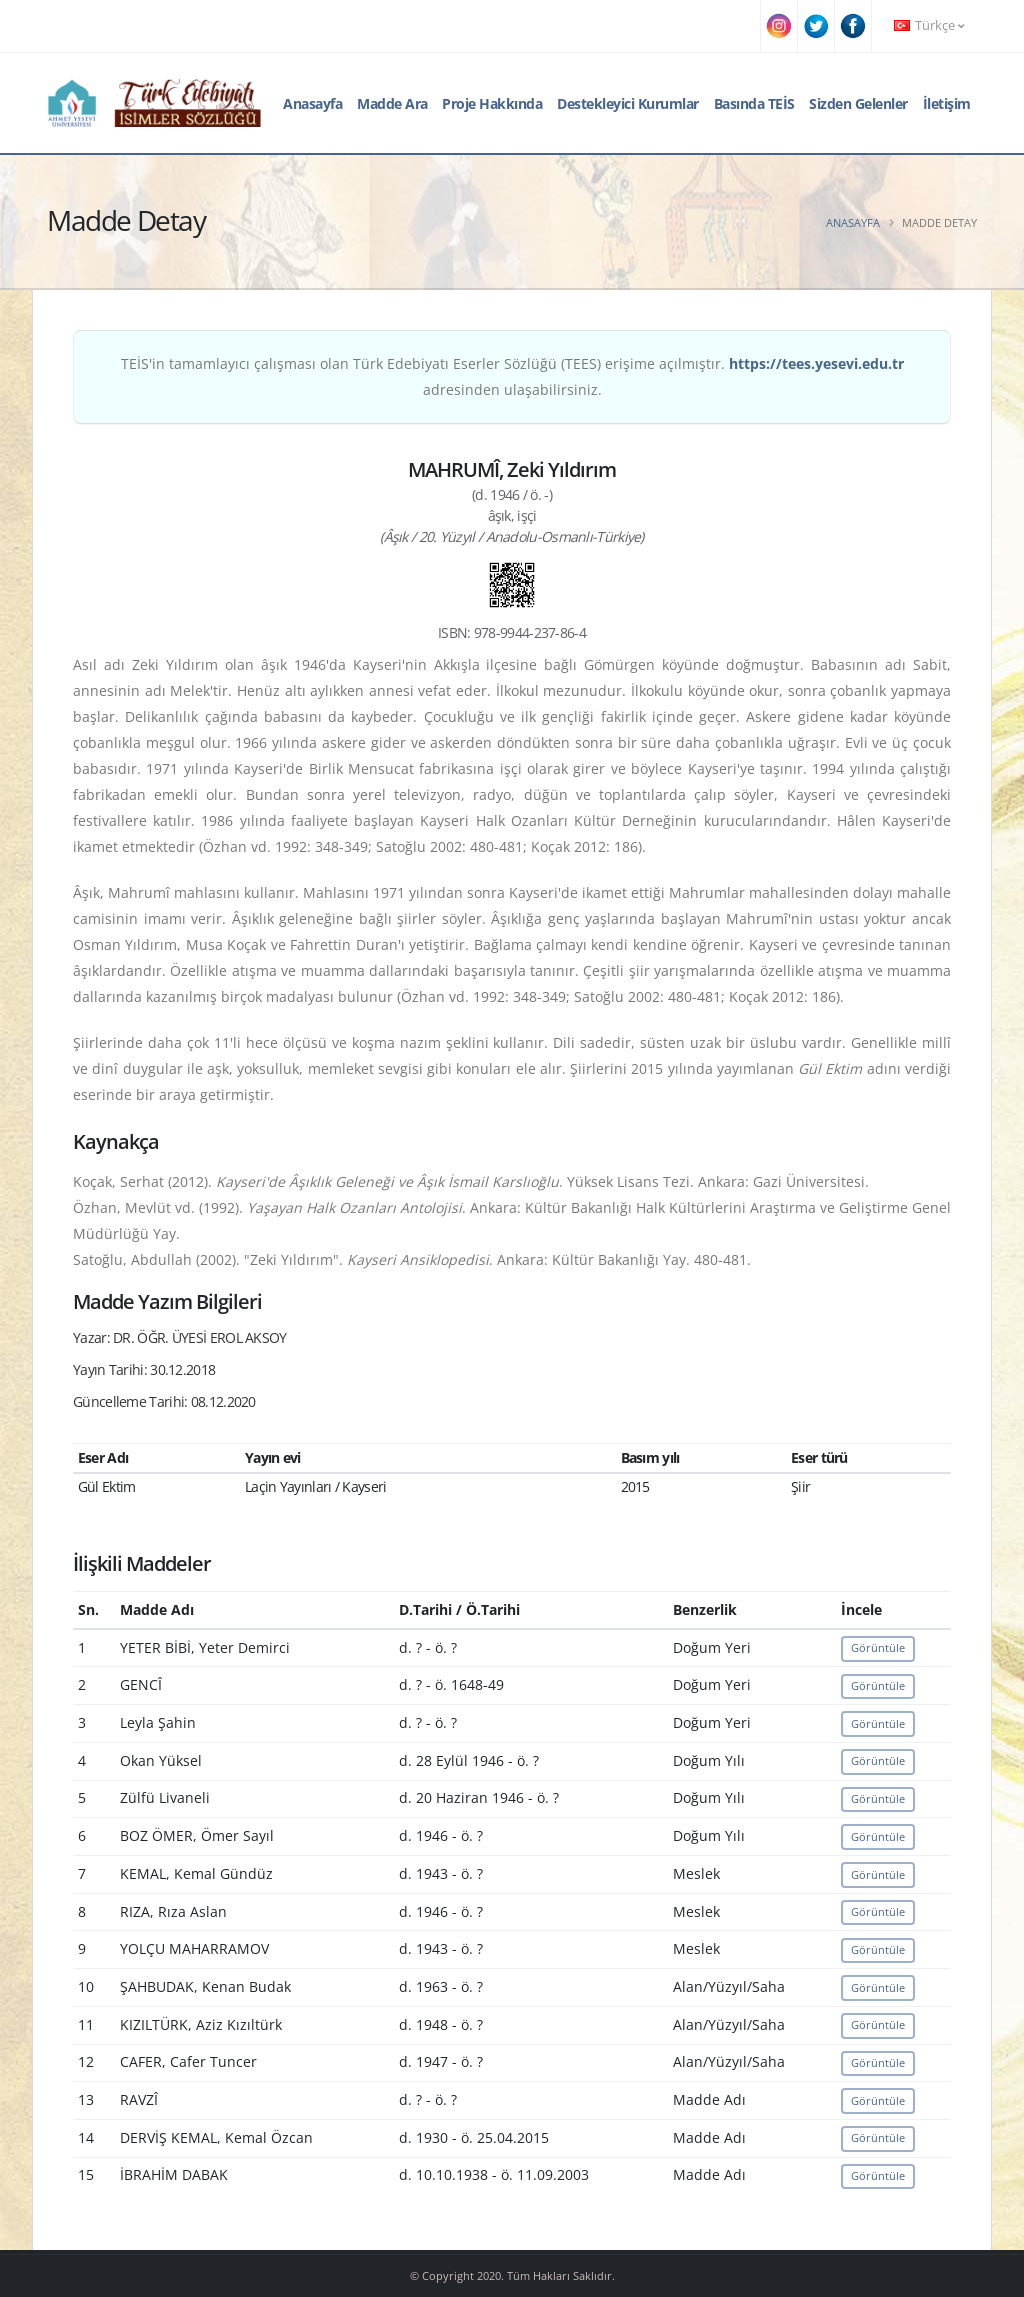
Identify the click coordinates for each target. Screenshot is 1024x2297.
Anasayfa (312, 103)
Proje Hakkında (492, 103)
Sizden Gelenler (858, 103)
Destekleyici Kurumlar (628, 103)
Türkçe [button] (929, 25)
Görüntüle (878, 1647)
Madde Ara (392, 103)
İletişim (947, 103)
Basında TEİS (754, 103)
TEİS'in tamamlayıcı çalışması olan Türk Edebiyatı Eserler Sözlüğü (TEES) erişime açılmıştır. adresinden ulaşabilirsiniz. (512, 376)
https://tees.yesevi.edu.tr (816, 363)
